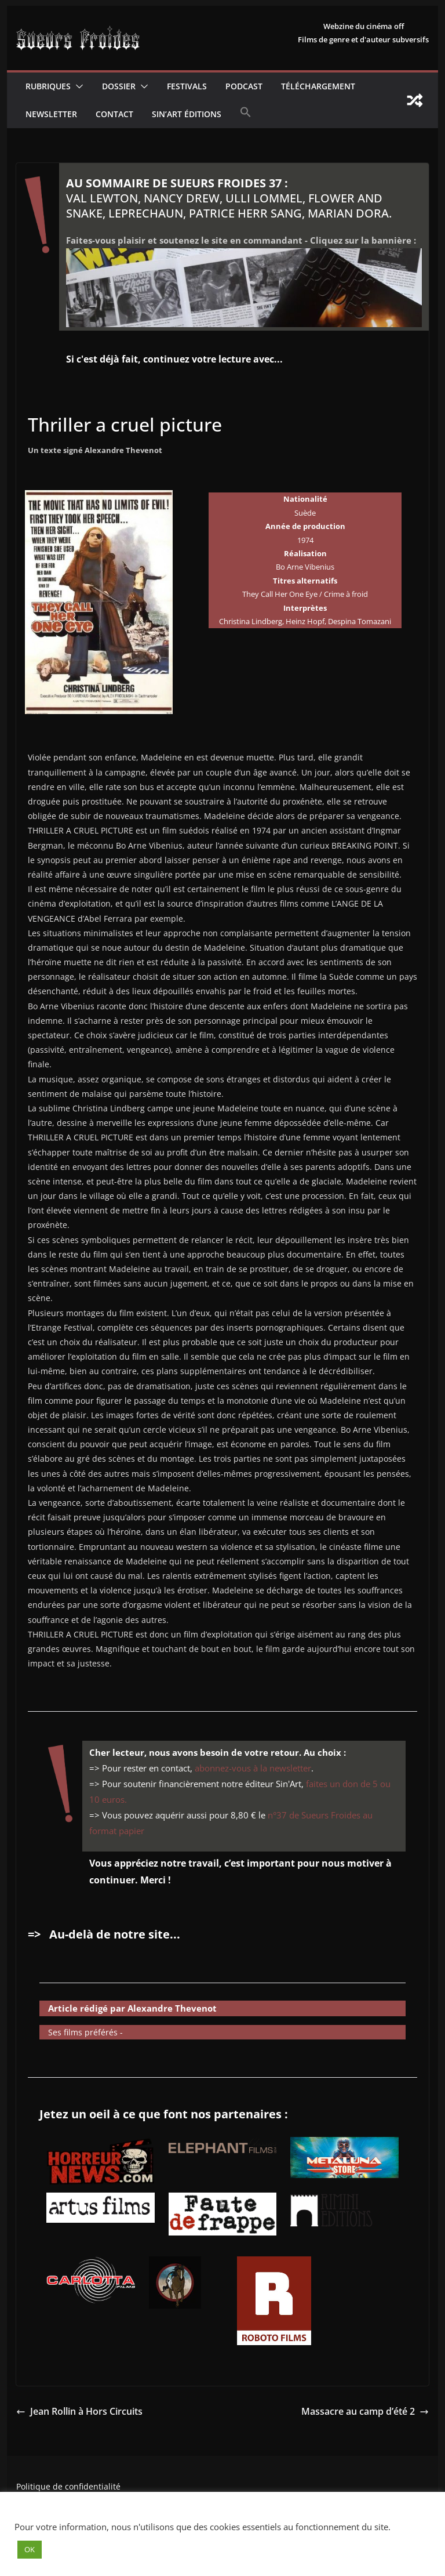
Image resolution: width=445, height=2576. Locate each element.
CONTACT (114, 113)
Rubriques (48, 86)
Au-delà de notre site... (114, 1934)
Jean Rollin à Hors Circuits (79, 2411)
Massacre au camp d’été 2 (365, 2411)
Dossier (119, 86)
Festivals (187, 86)
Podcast (243, 86)
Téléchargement (318, 86)
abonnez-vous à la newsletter (253, 1768)
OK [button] (29, 2549)
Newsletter (51, 113)
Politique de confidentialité (68, 2486)
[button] (77, 86)
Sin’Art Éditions (186, 113)
